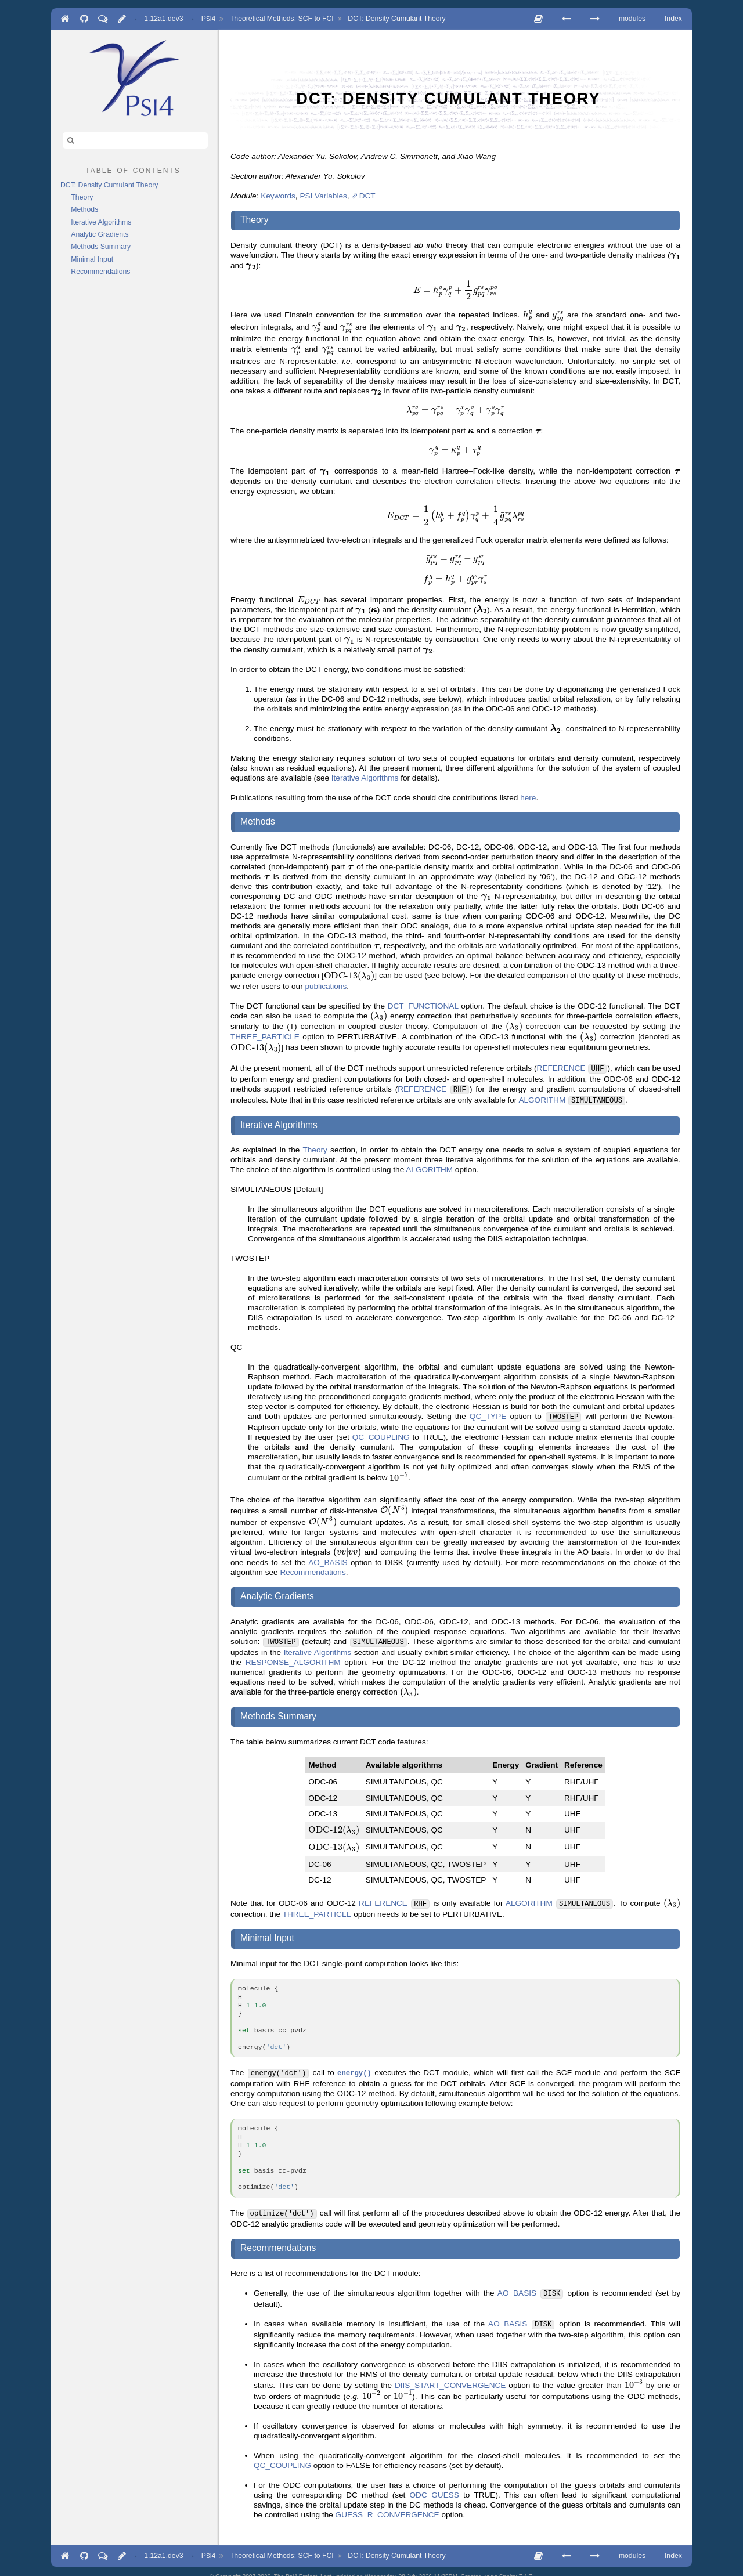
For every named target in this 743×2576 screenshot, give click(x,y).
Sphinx (508, 2566)
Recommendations (100, 272)
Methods (84, 209)
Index (673, 19)
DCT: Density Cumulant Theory (396, 19)
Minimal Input (92, 259)
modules (632, 19)
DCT (367, 196)
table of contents (132, 169)
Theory (82, 197)
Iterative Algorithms (101, 222)
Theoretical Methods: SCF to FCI (282, 19)
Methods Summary (101, 247)
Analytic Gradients (99, 234)
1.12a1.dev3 (163, 19)
